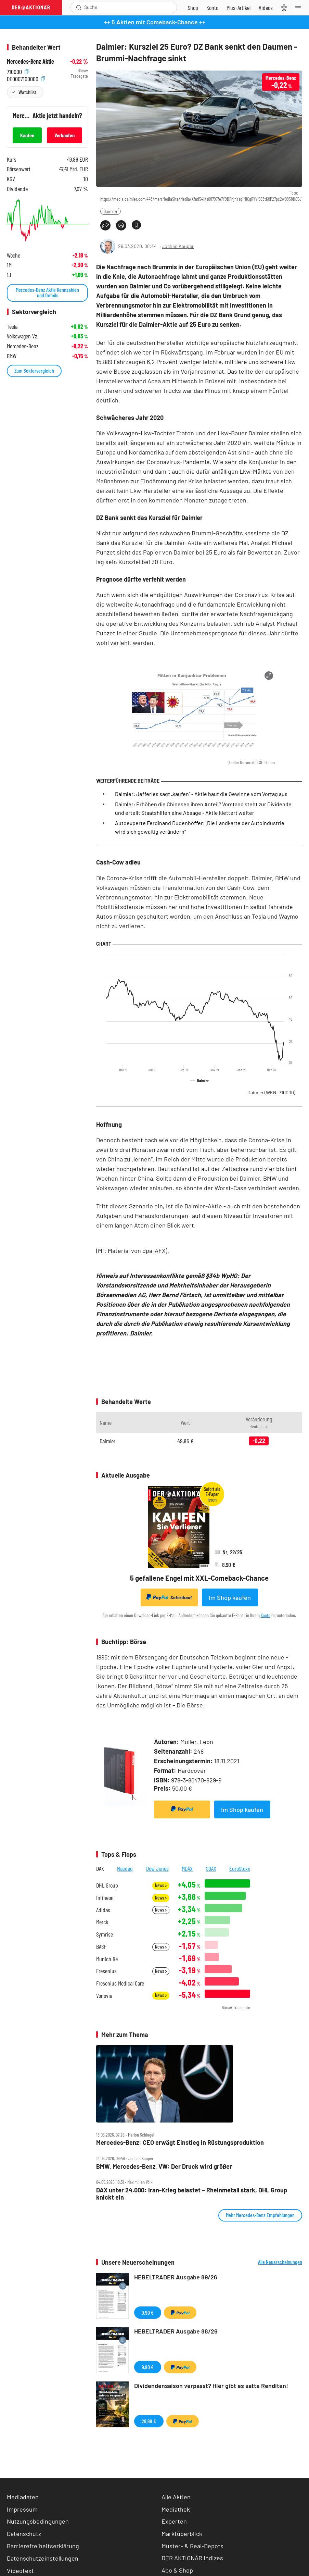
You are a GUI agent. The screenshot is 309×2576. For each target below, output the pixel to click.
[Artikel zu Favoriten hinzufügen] (136, 224)
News (161, 1885)
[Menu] (300, 7)
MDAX (187, 1868)
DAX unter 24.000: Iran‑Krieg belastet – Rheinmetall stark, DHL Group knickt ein (191, 2194)
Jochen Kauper (178, 246)
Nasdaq (125, 1868)
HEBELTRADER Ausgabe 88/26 (176, 2331)
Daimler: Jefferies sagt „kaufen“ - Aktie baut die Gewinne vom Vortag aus (201, 794)
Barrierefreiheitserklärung (43, 2546)
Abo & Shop (177, 2570)
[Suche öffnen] (78, 7)
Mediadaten (23, 2497)
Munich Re (107, 1959)
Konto (265, 1615)
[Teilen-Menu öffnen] (105, 225)
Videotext (20, 2570)
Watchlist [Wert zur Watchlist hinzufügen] (27, 92)
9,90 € (148, 2312)
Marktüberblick (182, 2533)
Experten (174, 2521)
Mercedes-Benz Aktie (30, 61)
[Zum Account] (212, 7)
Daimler (110, 211)
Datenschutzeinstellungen (42, 2558)
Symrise (104, 1934)
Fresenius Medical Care (120, 1983)
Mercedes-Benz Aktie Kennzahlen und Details (47, 292)
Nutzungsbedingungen (38, 2521)
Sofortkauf (169, 1597)
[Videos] (266, 7)
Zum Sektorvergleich (34, 370)
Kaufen (27, 135)
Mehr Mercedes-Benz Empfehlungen (260, 2215)
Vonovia (104, 1995)
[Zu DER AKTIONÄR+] (238, 7)
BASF (101, 1946)
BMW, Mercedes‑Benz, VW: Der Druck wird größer (164, 2166)
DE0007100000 (26, 78)
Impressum (22, 2509)
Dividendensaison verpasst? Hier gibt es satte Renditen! (211, 2385)
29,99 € (149, 2421)
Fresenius (106, 1971)
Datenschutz (24, 2533)
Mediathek (176, 2509)
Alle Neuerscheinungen (280, 2262)
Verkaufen (64, 135)
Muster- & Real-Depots (192, 2546)
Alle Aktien (176, 2497)
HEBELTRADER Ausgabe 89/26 (175, 2277)
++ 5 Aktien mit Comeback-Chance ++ (154, 22)
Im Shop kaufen (230, 1597)
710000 (17, 71)
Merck (102, 1922)
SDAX (211, 1868)
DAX (100, 1868)
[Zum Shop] (193, 7)
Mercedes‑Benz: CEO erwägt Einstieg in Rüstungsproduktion (180, 2142)
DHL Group (107, 1885)
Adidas (103, 1910)
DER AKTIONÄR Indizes (192, 2558)
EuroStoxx (239, 1868)
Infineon (105, 1897)
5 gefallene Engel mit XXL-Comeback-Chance (199, 1578)
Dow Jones (157, 1868)
